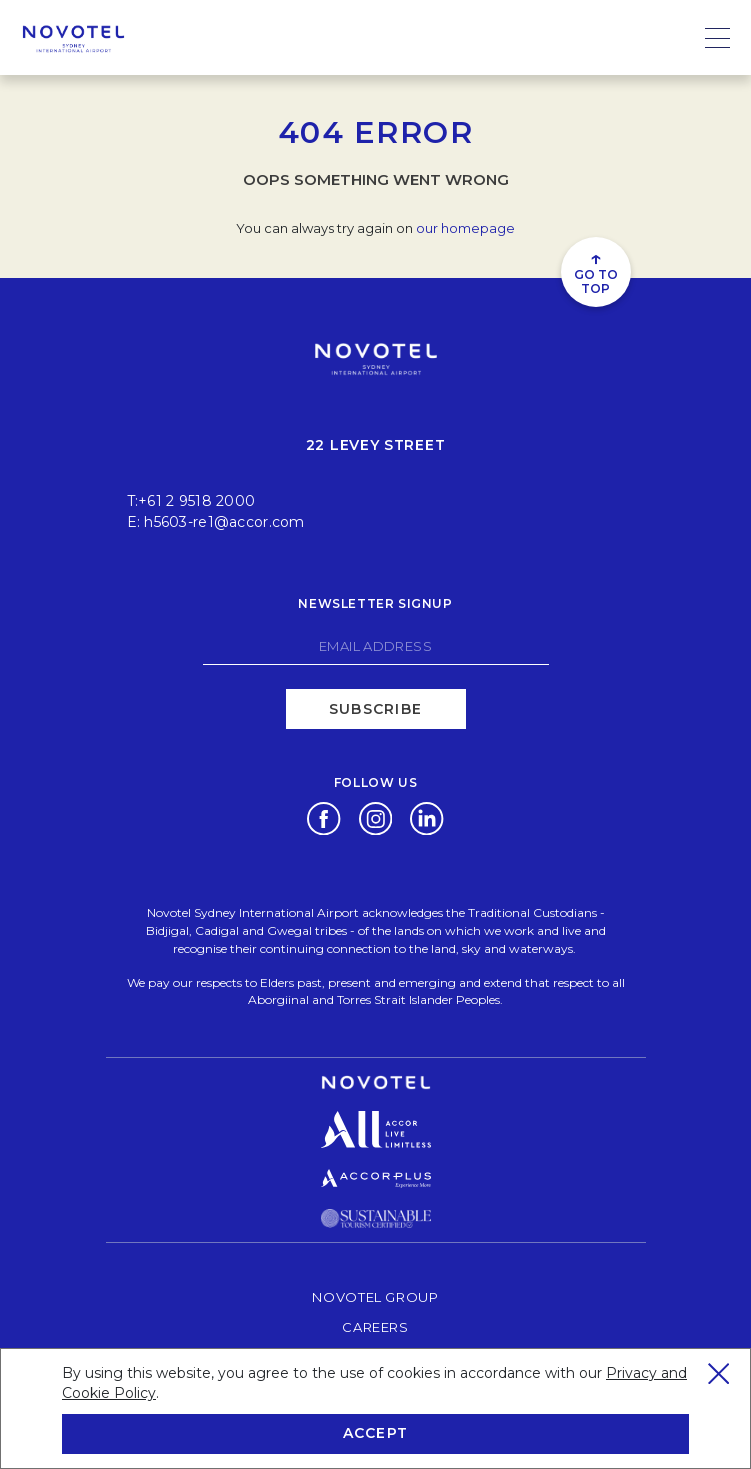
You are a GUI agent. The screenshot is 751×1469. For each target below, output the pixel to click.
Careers (375, 1326)
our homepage (465, 228)
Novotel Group (375, 1296)
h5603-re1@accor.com (224, 522)
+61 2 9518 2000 (196, 501)
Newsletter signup (375, 603)
